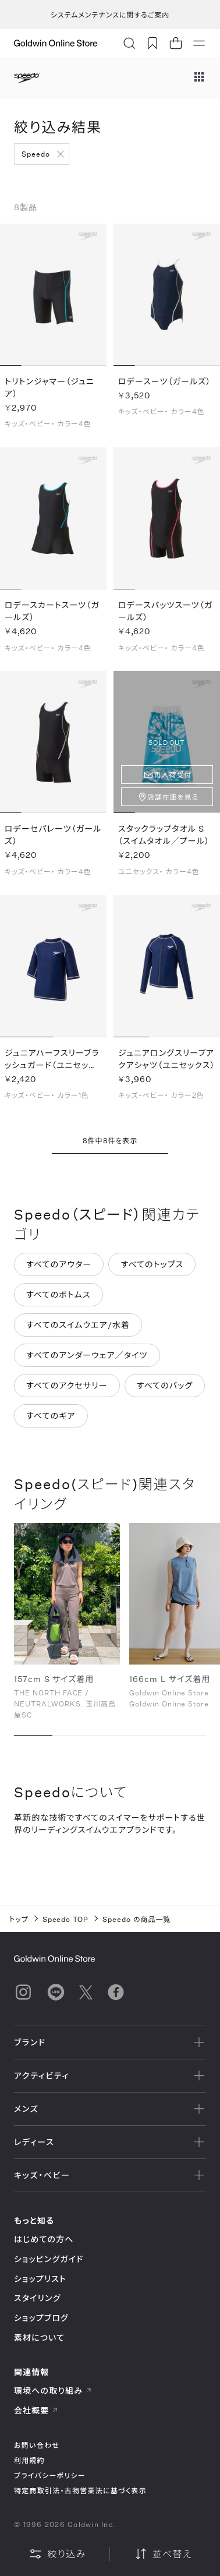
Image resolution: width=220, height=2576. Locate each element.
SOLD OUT (166, 742)
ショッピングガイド (48, 2258)
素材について (39, 2337)
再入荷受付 (173, 774)
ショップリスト (40, 2278)
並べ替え (163, 2554)
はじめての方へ (44, 2239)
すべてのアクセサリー (67, 1385)
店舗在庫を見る (173, 796)
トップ (19, 1919)
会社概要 (36, 2410)
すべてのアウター (58, 1264)
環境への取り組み (53, 2390)
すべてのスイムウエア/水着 (78, 1324)
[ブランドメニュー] (199, 78)
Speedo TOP (65, 1919)
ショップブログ (41, 2317)
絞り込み (57, 2554)
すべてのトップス (151, 1264)
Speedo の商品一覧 (136, 1919)
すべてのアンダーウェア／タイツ (87, 1355)
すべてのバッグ (165, 1385)
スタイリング (37, 2297)
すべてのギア (51, 1415)
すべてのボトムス (58, 1294)
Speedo (36, 153)
